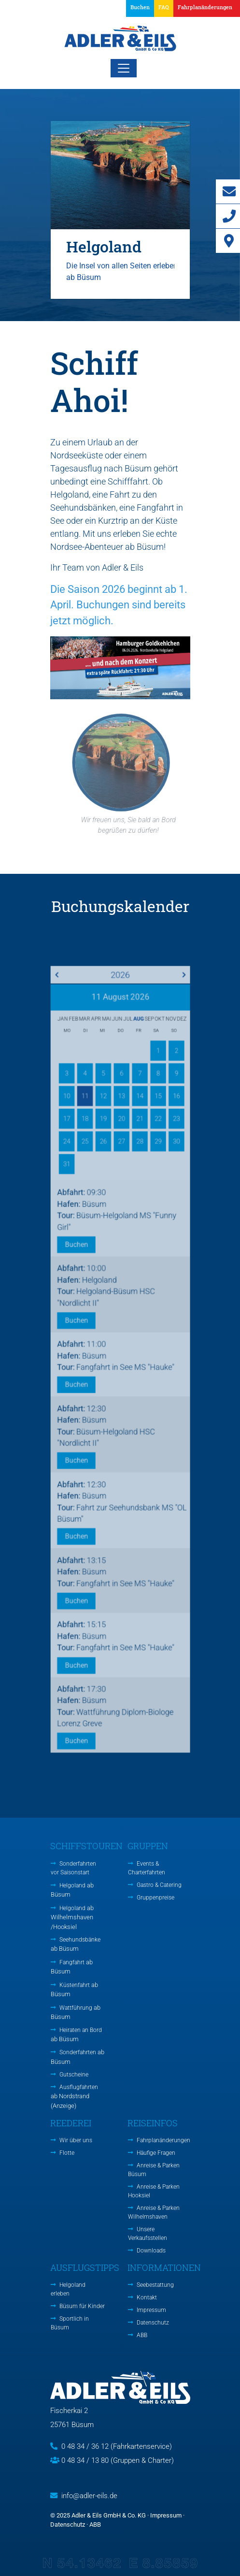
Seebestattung (155, 2285)
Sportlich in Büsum (70, 2323)
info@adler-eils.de (89, 2495)
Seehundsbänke (75, 1944)
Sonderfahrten (77, 2056)
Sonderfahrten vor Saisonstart (73, 1868)
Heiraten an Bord (76, 2035)
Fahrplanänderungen (163, 2140)
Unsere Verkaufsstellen (147, 2233)
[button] (203, 8)
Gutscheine (73, 2074)
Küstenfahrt (74, 1989)
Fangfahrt (72, 1966)
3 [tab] (135, 314)
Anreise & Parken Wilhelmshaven (154, 2212)
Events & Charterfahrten (146, 1868)
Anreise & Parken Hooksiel (154, 2191)
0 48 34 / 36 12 (85, 2446)
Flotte (66, 2152)
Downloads (151, 2250)
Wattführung (75, 2012)
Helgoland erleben (68, 2289)
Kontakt (147, 2297)
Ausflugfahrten (74, 2096)
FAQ (163, 7)
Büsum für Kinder (82, 2306)
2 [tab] (120, 314)
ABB (142, 2335)
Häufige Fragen (156, 2152)
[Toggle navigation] (124, 68)
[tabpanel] (120, 209)
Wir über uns (75, 2140)
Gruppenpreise (155, 1897)
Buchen (140, 7)
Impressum (151, 2310)
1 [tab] (106, 314)
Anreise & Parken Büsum (154, 2170)
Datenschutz (153, 2322)
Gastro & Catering (159, 1885)
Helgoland (72, 1890)
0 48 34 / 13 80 (85, 2460)
